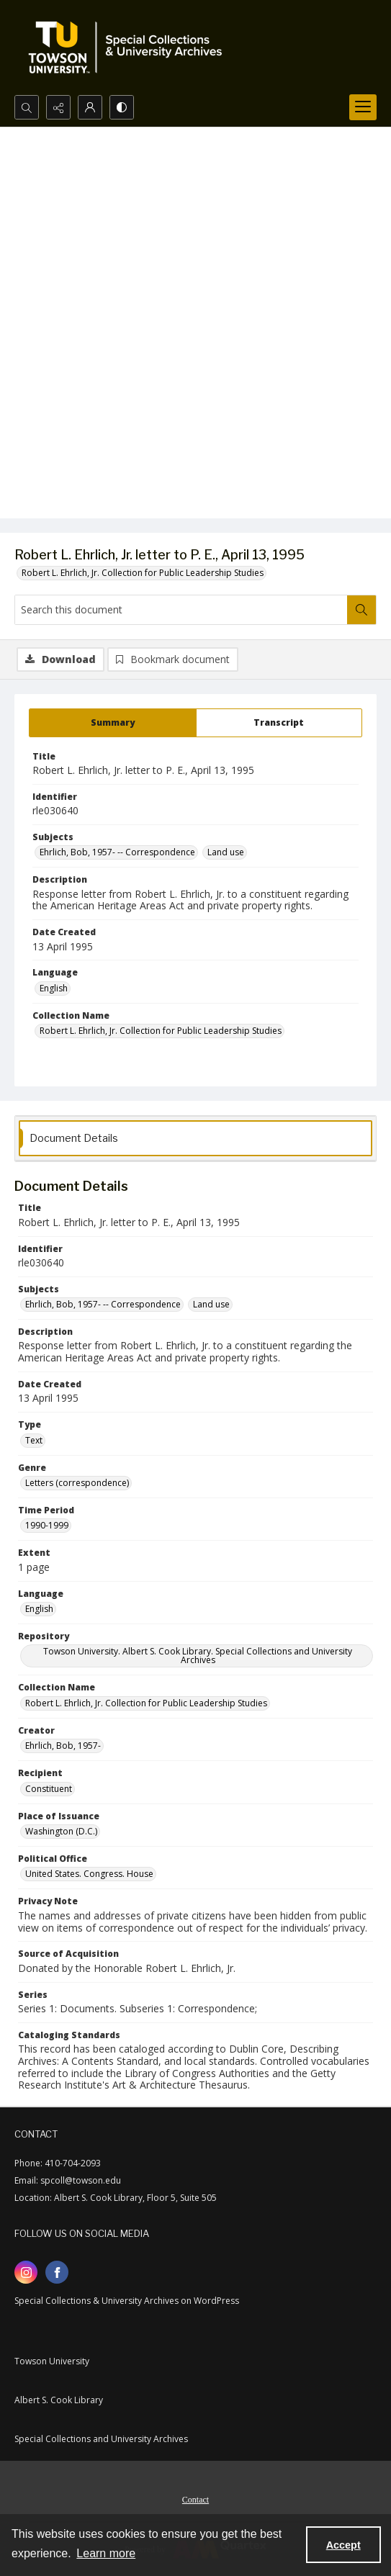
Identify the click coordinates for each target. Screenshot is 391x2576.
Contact (195, 2500)
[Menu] (363, 107)
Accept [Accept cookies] (343, 2545)
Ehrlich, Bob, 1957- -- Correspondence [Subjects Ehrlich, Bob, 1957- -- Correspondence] (117, 852)
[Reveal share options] (58, 107)
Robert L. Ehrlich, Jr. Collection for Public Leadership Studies (143, 573)
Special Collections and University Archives (101, 2439)
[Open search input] (26, 107)
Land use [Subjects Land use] (225, 852)
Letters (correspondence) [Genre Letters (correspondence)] (77, 1483)
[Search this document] (181, 609)
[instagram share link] (25, 2272)
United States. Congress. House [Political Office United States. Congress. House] (89, 1874)
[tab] (113, 723)
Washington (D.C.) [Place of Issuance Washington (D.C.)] (61, 1831)
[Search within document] (361, 609)
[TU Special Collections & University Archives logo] (129, 47)
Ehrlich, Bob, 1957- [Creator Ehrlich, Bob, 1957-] (63, 1745)
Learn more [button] (105, 2553)
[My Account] (90, 107)
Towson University (51, 2361)
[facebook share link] (56, 2272)
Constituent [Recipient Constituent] (48, 1789)
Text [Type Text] (33, 1440)
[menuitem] (195, 2498)
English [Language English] (54, 988)
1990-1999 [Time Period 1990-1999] (46, 1525)
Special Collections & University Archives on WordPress (126, 2300)
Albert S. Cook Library (58, 2400)
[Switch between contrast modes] (121, 107)
